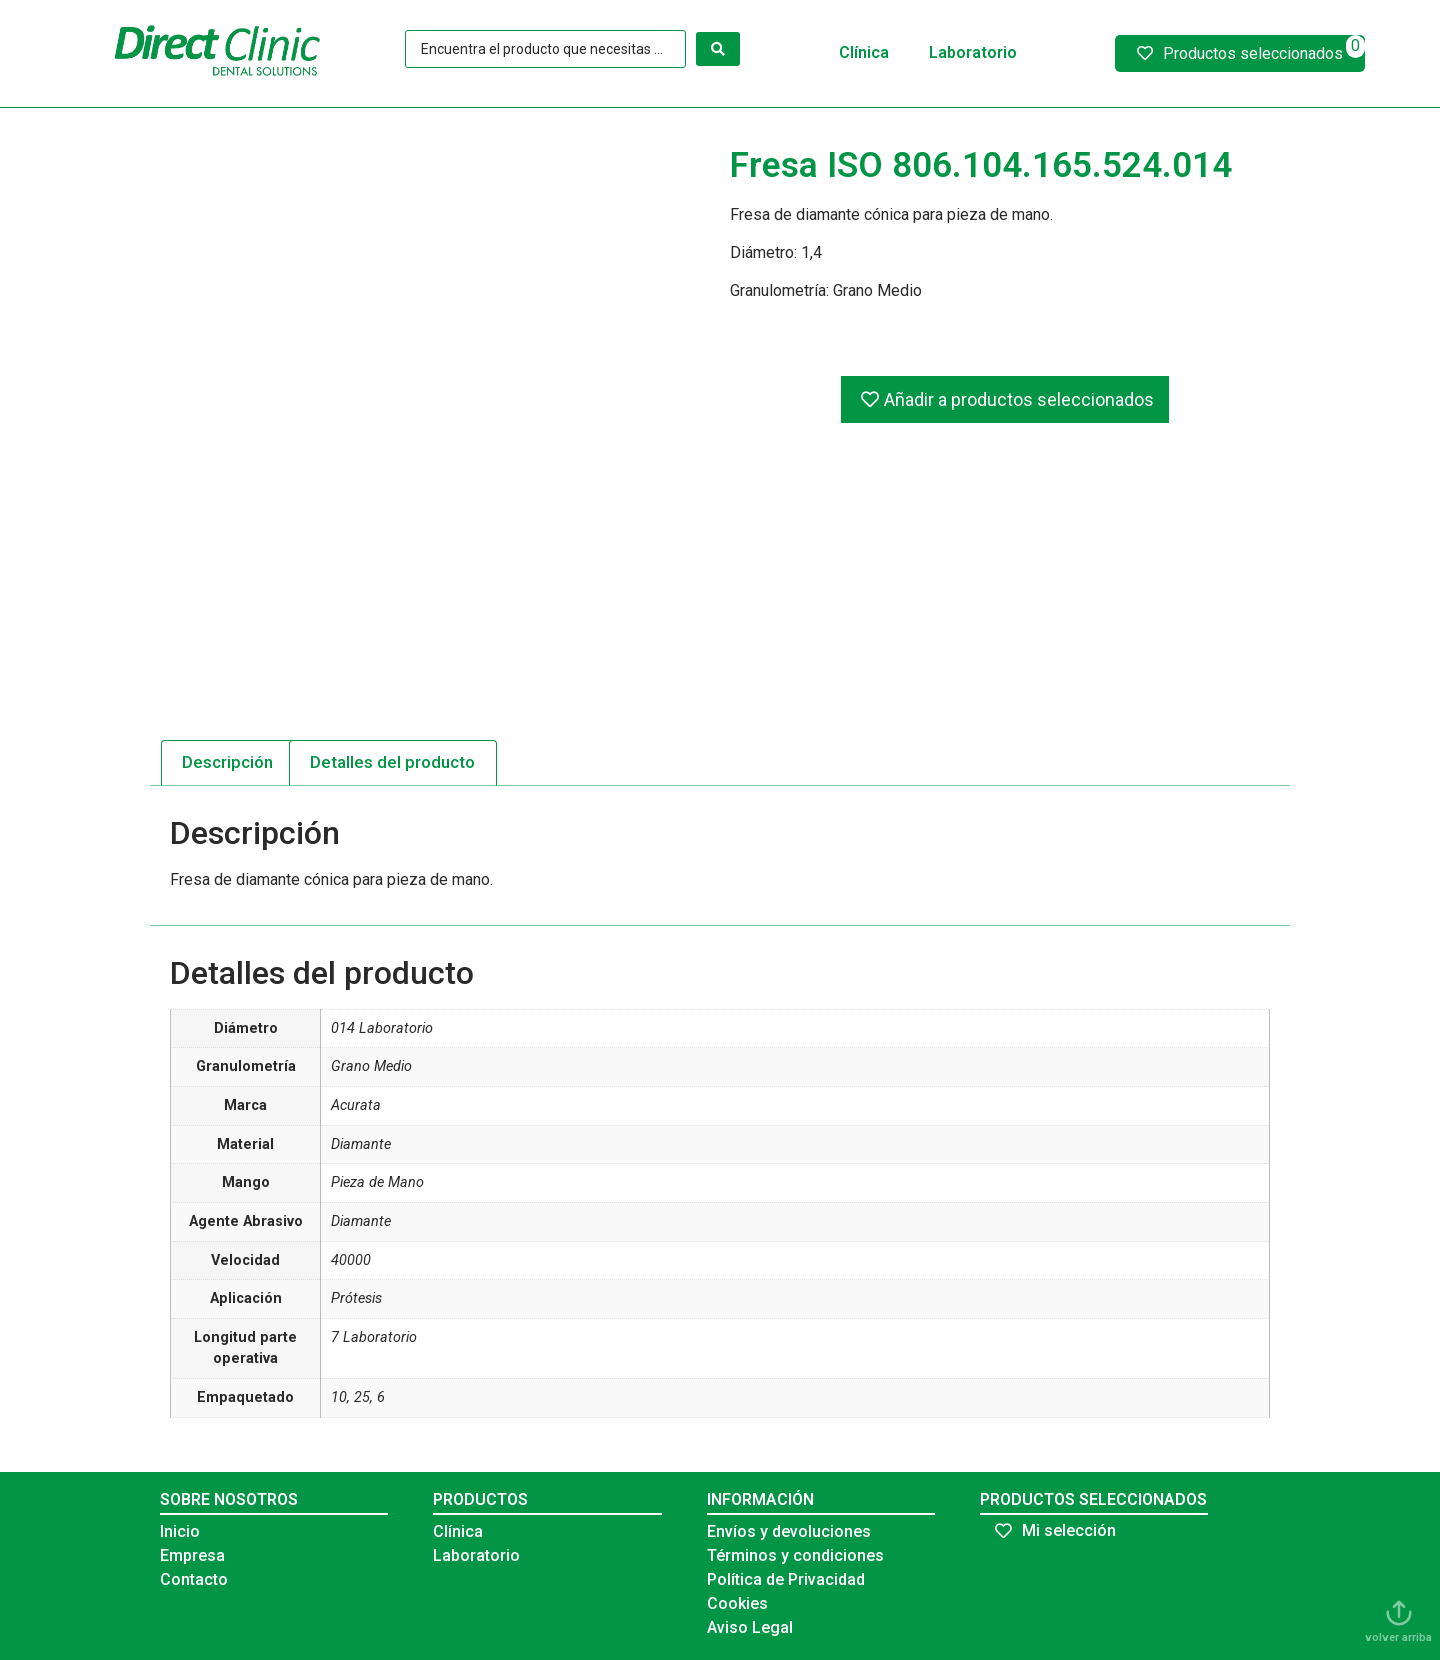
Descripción (227, 762)
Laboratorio (973, 52)
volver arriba (1398, 1637)
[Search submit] (718, 49)
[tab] (228, 763)
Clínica (864, 52)
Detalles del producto (392, 762)
